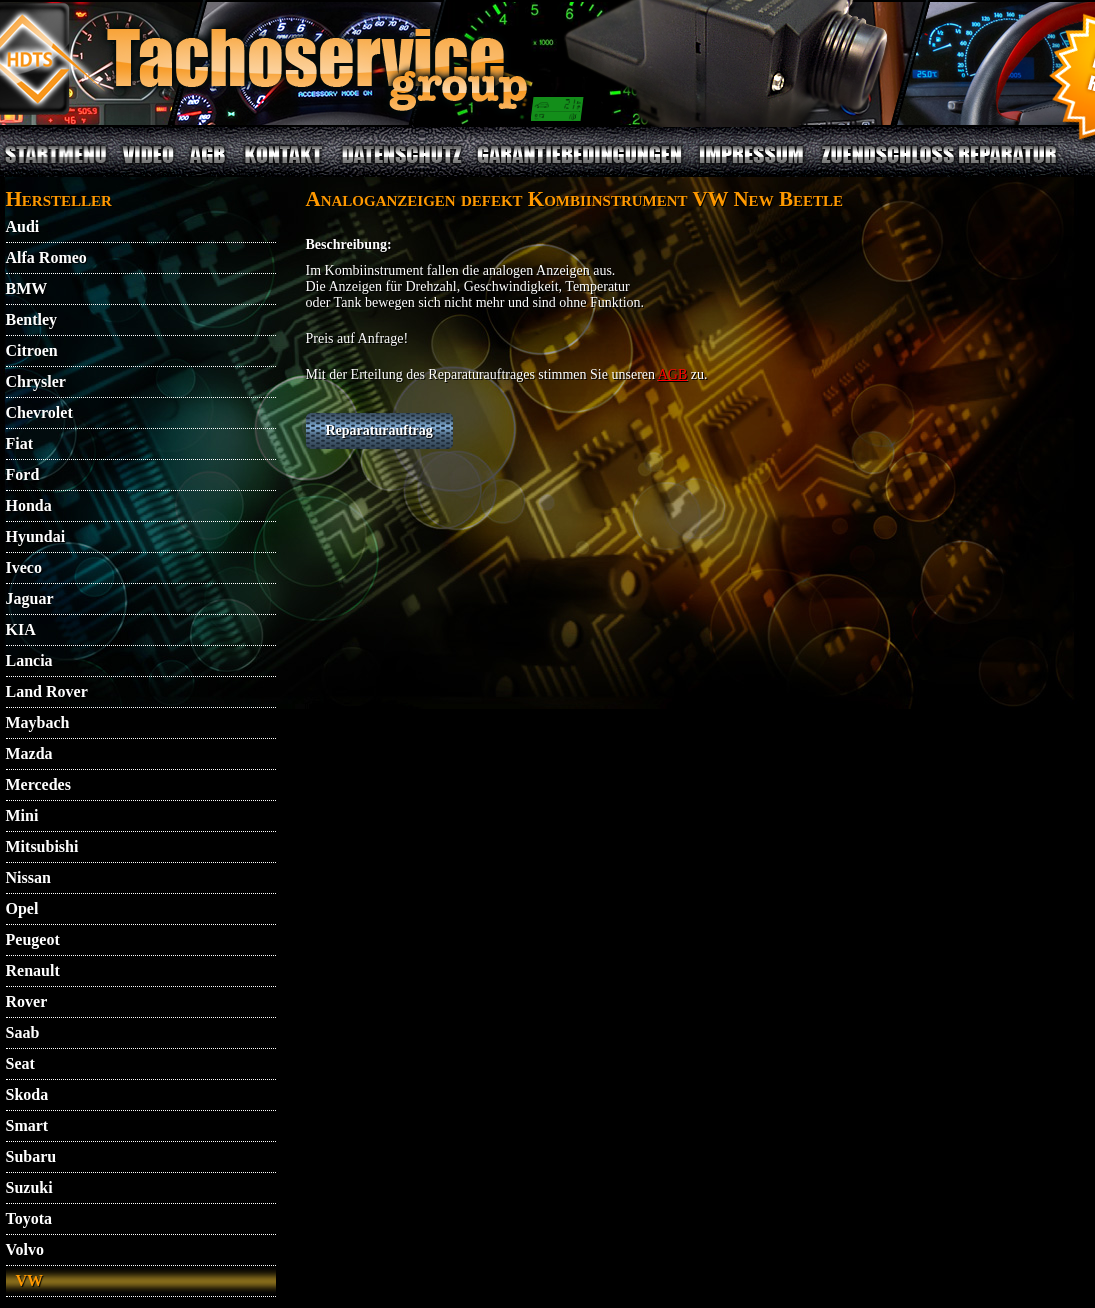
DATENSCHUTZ (402, 166)
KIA (21, 629)
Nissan (28, 877)
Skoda (27, 1094)
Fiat (20, 443)
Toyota (29, 1218)
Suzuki (29, 1187)
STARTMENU (56, 166)
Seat (20, 1063)
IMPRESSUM (751, 166)
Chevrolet (39, 412)
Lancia (29, 660)
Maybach (38, 722)
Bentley (32, 319)
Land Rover (47, 691)
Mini (22, 815)
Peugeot (33, 939)
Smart (27, 1125)
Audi (23, 226)
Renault (33, 970)
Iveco (24, 567)
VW (30, 1280)
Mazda (29, 753)
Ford (23, 474)
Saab (23, 1032)
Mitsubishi (42, 846)
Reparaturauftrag (379, 430)
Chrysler (36, 381)
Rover (27, 1001)
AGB (208, 166)
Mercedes (38, 784)
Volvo (25, 1249)
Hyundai (36, 536)
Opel (22, 908)
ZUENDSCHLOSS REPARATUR (938, 166)
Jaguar (30, 598)
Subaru (31, 1156)
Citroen (32, 350)
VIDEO (147, 166)
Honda (29, 505)
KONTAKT (283, 166)
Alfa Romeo (46, 257)
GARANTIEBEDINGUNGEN (579, 166)
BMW (27, 288)
